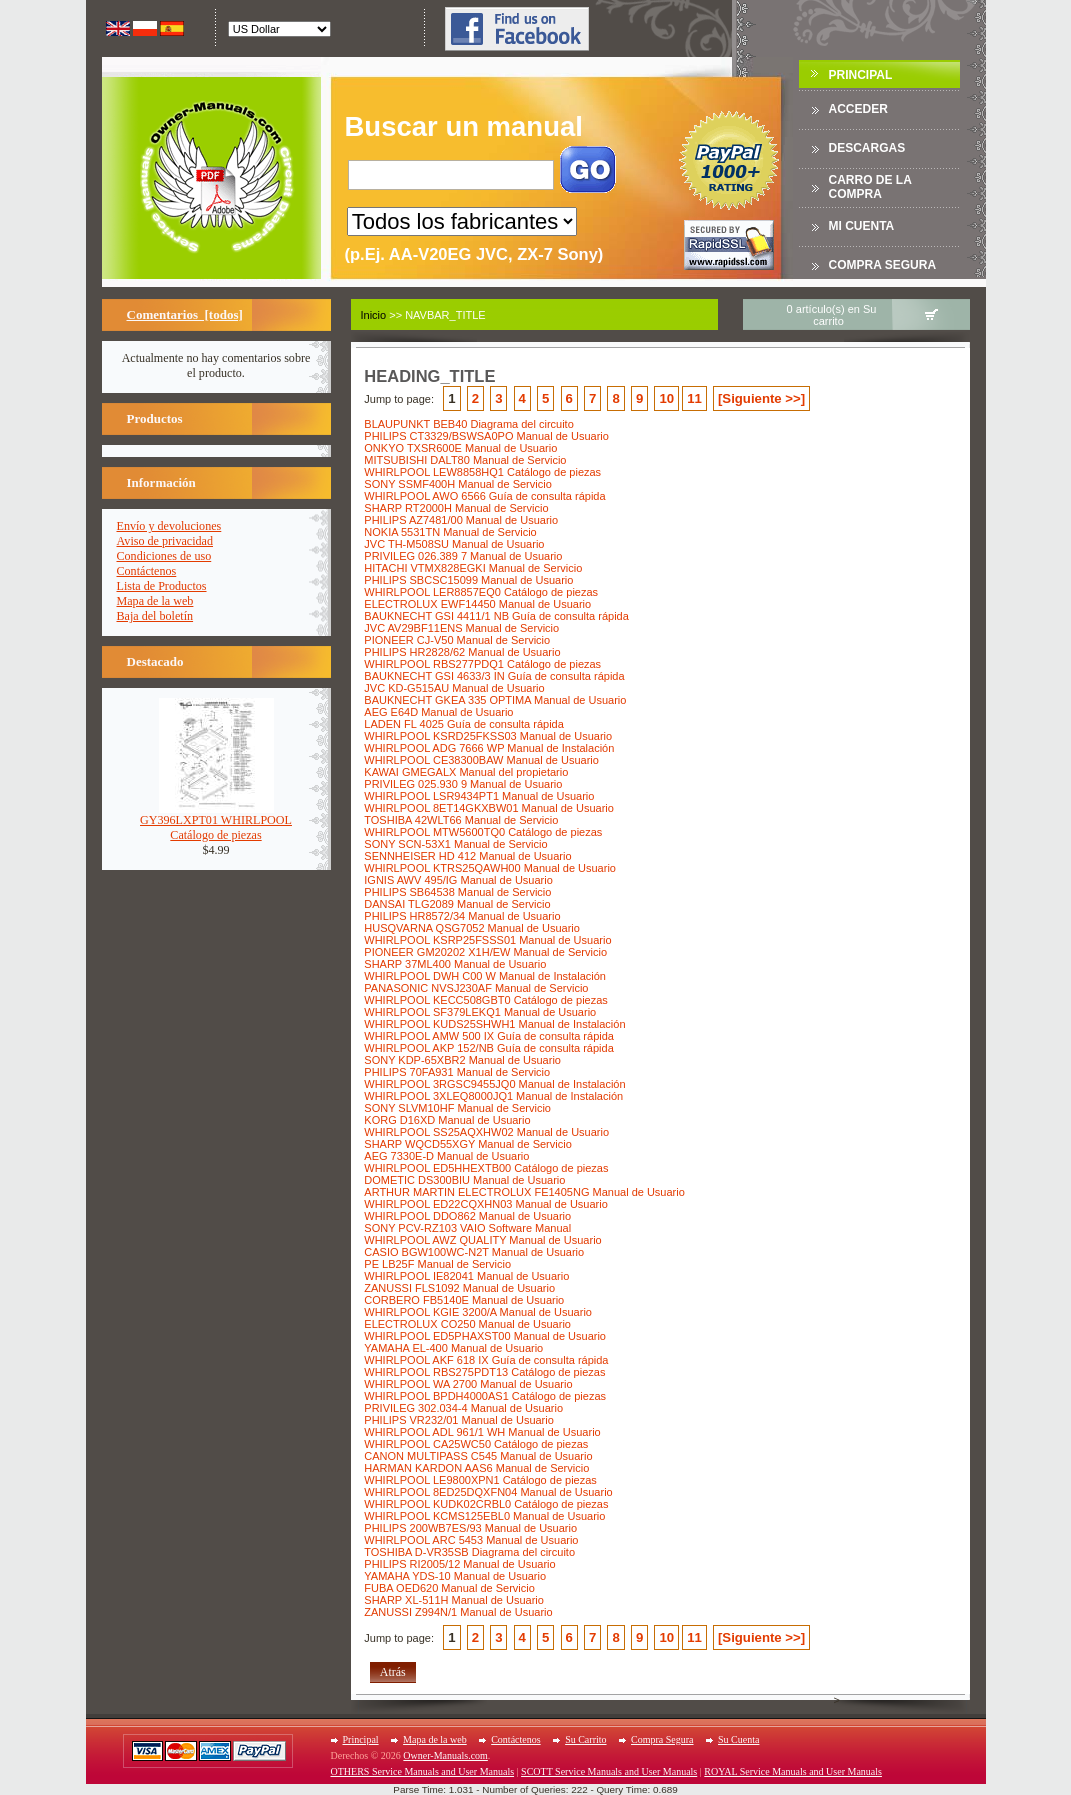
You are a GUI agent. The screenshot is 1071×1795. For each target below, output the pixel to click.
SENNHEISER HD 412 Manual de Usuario (467, 856)
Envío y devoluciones (169, 526)
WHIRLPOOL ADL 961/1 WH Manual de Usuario (482, 1432)
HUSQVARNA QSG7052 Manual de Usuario (472, 928)
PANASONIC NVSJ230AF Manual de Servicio (476, 988)
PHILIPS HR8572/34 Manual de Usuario (462, 916)
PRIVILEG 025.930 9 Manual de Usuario (463, 784)
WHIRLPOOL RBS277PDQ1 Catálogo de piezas (482, 664)
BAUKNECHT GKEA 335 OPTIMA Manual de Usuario (495, 700)
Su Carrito (585, 1739)
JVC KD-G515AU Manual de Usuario (454, 688)
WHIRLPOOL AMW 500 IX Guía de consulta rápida (489, 1036)
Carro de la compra (870, 187)
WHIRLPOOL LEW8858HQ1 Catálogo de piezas (482, 472)
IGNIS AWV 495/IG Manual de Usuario (458, 880)
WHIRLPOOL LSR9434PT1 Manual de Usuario (479, 796)
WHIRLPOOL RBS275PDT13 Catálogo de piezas (484, 1372)
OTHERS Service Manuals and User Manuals (423, 1771)
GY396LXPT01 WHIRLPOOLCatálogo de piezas (216, 822)
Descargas (867, 148)
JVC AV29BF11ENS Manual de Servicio (461, 628)
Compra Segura (883, 265)
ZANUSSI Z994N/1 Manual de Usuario (458, 1612)
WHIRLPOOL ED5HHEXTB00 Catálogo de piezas (486, 1168)
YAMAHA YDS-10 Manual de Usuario (455, 1576)
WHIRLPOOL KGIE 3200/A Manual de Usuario (478, 1312)
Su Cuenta (738, 1739)
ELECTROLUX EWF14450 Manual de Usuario (477, 604)
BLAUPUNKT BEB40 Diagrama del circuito (469, 424)
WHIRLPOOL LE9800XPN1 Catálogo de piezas (480, 1480)
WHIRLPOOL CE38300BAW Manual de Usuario (481, 760)
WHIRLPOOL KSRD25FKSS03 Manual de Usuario (488, 736)
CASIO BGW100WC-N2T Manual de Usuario (474, 1252)
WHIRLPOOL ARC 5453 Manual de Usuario (471, 1540)
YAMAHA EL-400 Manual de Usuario (453, 1348)
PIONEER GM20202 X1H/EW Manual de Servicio (485, 952)
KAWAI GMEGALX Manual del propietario (466, 772)
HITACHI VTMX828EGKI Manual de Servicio (473, 568)
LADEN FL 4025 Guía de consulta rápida (464, 724)
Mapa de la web (155, 601)
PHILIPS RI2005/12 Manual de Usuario (459, 1564)
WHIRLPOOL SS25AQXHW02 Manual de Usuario (486, 1132)
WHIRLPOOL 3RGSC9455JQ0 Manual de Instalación (494, 1084)
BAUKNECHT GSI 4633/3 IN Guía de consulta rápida (494, 676)
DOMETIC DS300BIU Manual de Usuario (464, 1180)
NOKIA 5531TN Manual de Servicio (450, 532)
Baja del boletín (155, 616)
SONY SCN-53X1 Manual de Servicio (455, 844)
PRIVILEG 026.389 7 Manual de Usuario (463, 556)
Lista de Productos (162, 586)
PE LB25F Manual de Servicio (437, 1264)
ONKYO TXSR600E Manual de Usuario (460, 448)
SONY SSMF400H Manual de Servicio (458, 484)
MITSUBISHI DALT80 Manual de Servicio (465, 460)
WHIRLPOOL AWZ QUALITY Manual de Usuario (482, 1240)
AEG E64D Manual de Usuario (438, 712)
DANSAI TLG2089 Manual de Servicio (457, 904)
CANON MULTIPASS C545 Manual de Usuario (478, 1456)
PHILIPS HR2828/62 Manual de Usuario (462, 652)
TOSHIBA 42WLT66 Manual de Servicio (461, 820)
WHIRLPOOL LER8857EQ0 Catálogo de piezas (481, 592)
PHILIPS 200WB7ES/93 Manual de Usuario (470, 1528)
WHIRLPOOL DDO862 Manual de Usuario (467, 1216)
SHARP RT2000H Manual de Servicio (456, 508)
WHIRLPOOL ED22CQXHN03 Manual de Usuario (486, 1204)
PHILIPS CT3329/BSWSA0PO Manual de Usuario (486, 436)
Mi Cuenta (862, 226)
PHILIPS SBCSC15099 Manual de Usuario (468, 580)
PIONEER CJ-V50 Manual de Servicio (457, 640)
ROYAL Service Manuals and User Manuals (793, 1771)
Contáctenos (147, 571)
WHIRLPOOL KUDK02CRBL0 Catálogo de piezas (486, 1504)
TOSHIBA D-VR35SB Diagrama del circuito (469, 1552)
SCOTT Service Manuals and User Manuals (609, 1771)
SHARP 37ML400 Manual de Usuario (455, 964)
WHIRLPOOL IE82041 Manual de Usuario (466, 1276)
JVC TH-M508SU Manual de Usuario (454, 544)
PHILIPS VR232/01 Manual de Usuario (459, 1420)
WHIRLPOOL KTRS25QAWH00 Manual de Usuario (490, 868)
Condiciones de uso (164, 556)
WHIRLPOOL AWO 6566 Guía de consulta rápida (484, 496)
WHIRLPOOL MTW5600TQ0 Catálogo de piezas (483, 832)
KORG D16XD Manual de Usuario (447, 1120)
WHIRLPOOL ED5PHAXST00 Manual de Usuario (485, 1336)
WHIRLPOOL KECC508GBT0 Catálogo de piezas (486, 1000)
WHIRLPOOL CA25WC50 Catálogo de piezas (476, 1444)
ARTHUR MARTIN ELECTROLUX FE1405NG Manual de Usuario (524, 1192)
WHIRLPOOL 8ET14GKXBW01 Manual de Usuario (489, 808)
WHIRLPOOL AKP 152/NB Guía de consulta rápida (488, 1048)
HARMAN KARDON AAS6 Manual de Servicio (476, 1468)
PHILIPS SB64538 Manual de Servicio (457, 892)
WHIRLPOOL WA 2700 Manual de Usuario (468, 1384)
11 (694, 398)
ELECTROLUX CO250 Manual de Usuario (467, 1324)
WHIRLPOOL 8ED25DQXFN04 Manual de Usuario (488, 1492)
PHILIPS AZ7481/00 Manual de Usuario (461, 520)
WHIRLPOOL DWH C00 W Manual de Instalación (485, 976)
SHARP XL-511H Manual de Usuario (454, 1600)
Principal (861, 75)
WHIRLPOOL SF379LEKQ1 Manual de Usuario (480, 1012)
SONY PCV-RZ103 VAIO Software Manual (467, 1228)
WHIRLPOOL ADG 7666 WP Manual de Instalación (489, 748)
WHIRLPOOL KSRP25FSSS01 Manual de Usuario (487, 940)
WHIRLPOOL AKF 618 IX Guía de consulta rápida (486, 1360)
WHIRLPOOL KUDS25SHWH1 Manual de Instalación (494, 1024)
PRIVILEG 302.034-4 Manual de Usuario (463, 1408)
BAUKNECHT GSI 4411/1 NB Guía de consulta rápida (496, 616)
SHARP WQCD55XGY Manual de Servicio (467, 1144)
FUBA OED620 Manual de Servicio (449, 1588)
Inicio (374, 315)
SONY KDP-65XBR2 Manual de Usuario (462, 1060)
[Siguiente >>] (761, 398)
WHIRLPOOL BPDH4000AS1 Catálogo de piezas (485, 1396)
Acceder (858, 109)
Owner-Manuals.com (445, 1755)
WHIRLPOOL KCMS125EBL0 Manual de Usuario (484, 1516)
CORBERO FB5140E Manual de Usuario (464, 1300)
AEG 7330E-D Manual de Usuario (446, 1156)
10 (666, 398)
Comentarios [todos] (185, 314)
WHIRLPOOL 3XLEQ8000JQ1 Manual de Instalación (493, 1096)
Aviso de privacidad (165, 541)
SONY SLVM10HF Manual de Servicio (457, 1108)
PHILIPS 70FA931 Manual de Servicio (457, 1072)
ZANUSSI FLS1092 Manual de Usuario (459, 1288)
